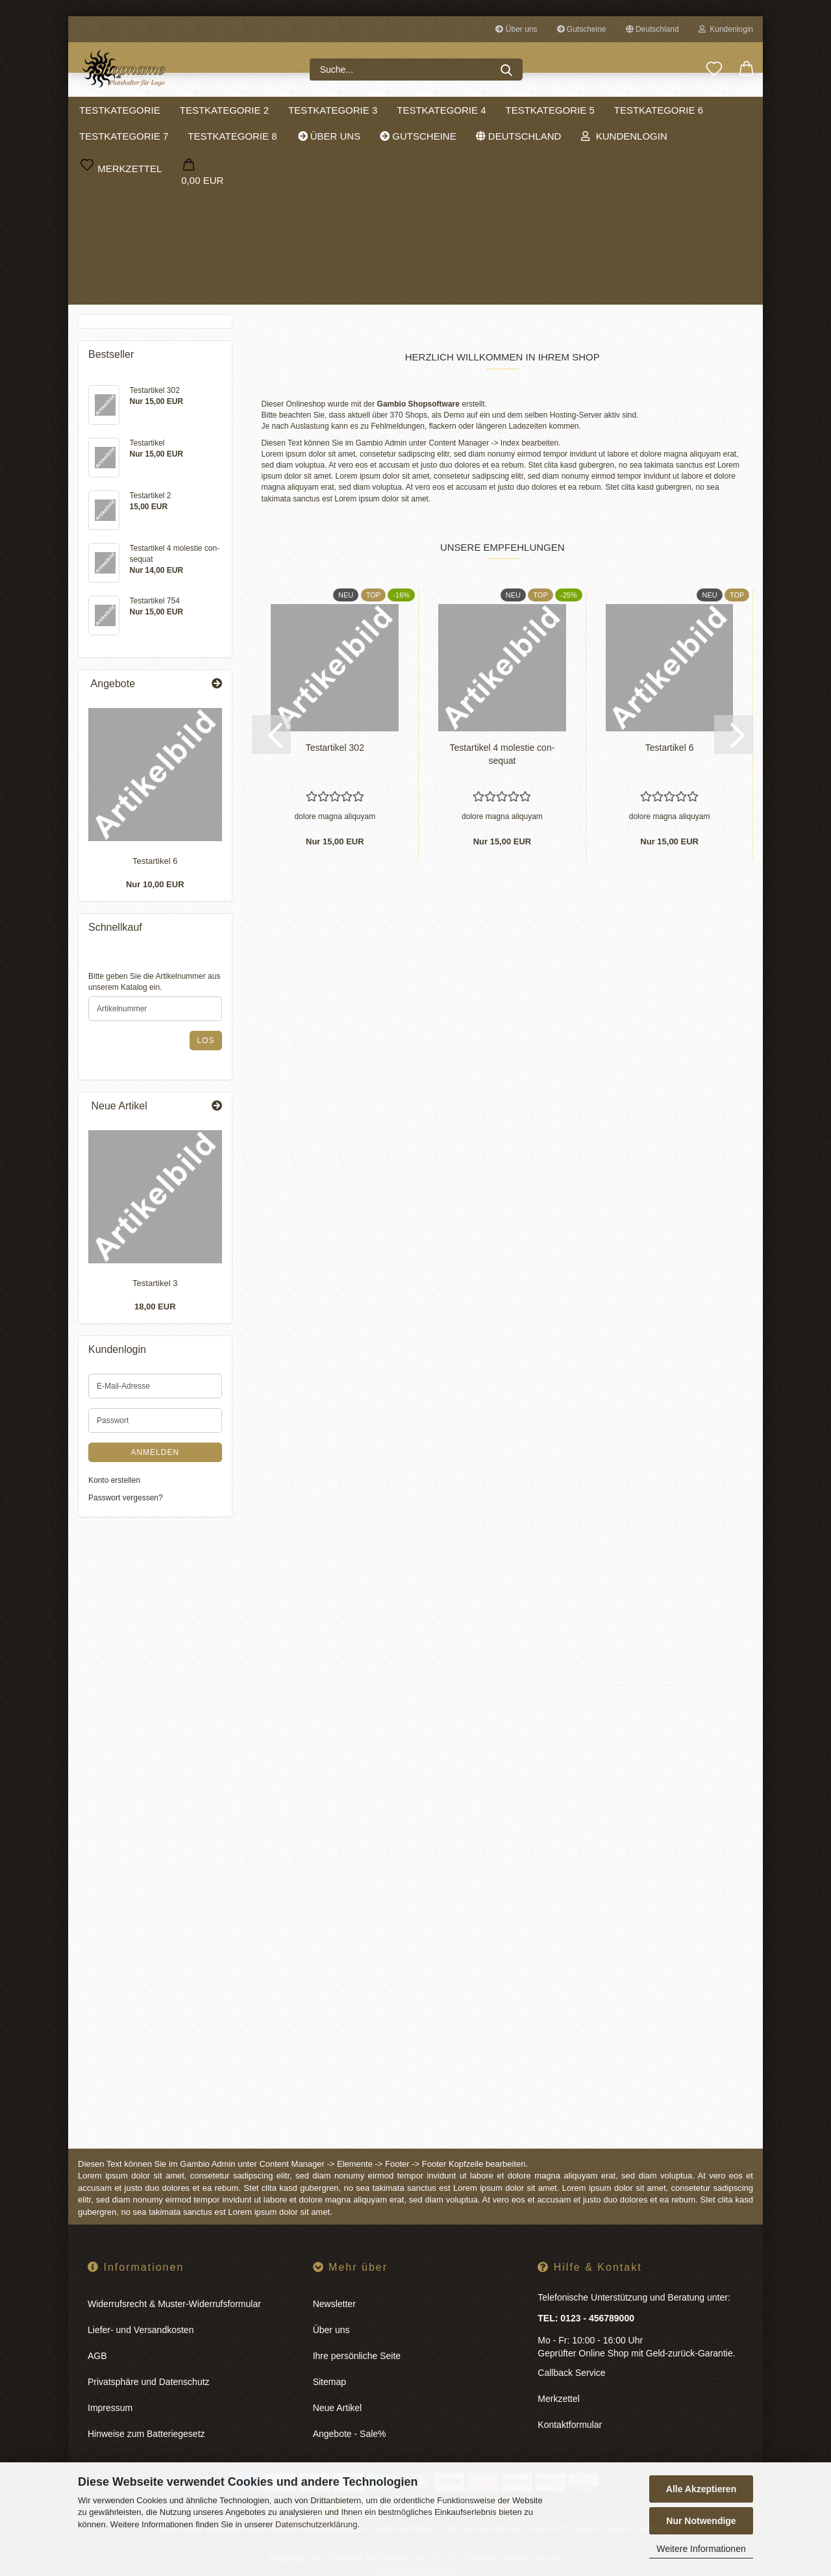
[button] (746, 69)
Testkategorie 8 (128, 306)
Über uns (516, 29)
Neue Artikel (337, 2390)
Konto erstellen (114, 1486)
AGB (97, 2338)
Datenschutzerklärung (316, 2524)
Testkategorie (150, 110)
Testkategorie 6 (128, 264)
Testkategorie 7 (128, 286)
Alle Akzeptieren (701, 2489)
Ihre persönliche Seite (357, 2338)
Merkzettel (559, 2381)
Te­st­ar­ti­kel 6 (669, 730)
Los (205, 1046)
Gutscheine (581, 29)
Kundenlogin (726, 29)
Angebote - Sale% (349, 2416)
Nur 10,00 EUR (155, 891)
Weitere (667, 110)
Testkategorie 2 (254, 110)
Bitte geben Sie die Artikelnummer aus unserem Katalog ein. (154, 988)
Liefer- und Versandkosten (140, 2312)
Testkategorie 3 (363, 110)
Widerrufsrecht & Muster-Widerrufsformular (174, 2286)
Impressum (110, 2390)
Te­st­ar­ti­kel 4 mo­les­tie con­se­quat (502, 736)
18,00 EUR (155, 1313)
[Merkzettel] (714, 69)
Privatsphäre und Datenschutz (149, 2364)
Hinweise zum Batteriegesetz (146, 2416)
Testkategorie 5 (580, 110)
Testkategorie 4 (471, 110)
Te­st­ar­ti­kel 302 (335, 730)
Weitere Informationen (700, 2549)
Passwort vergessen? (125, 1503)
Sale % (735, 110)
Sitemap (329, 2364)
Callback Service (571, 2355)
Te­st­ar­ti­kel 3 (154, 1289)
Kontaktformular (570, 2407)
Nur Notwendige (701, 2521)
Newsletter (334, 2286)
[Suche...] (506, 69)
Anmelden (154, 1458)
